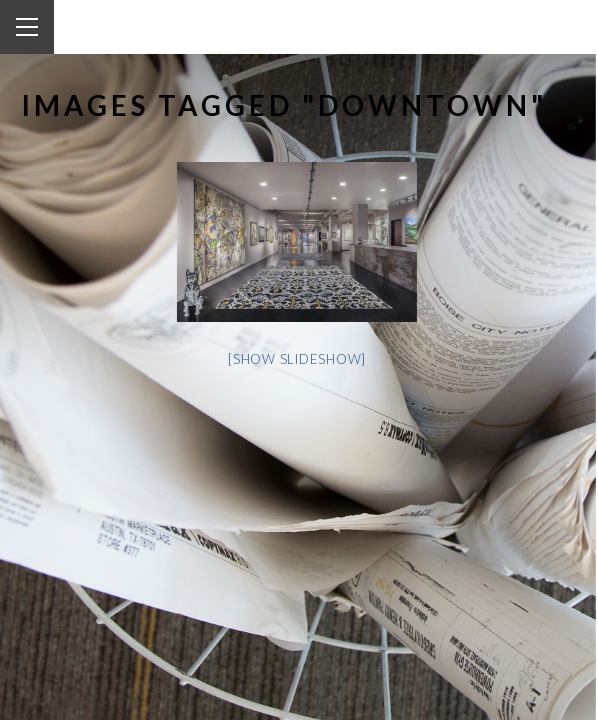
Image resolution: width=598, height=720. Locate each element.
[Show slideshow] (281, 359)
